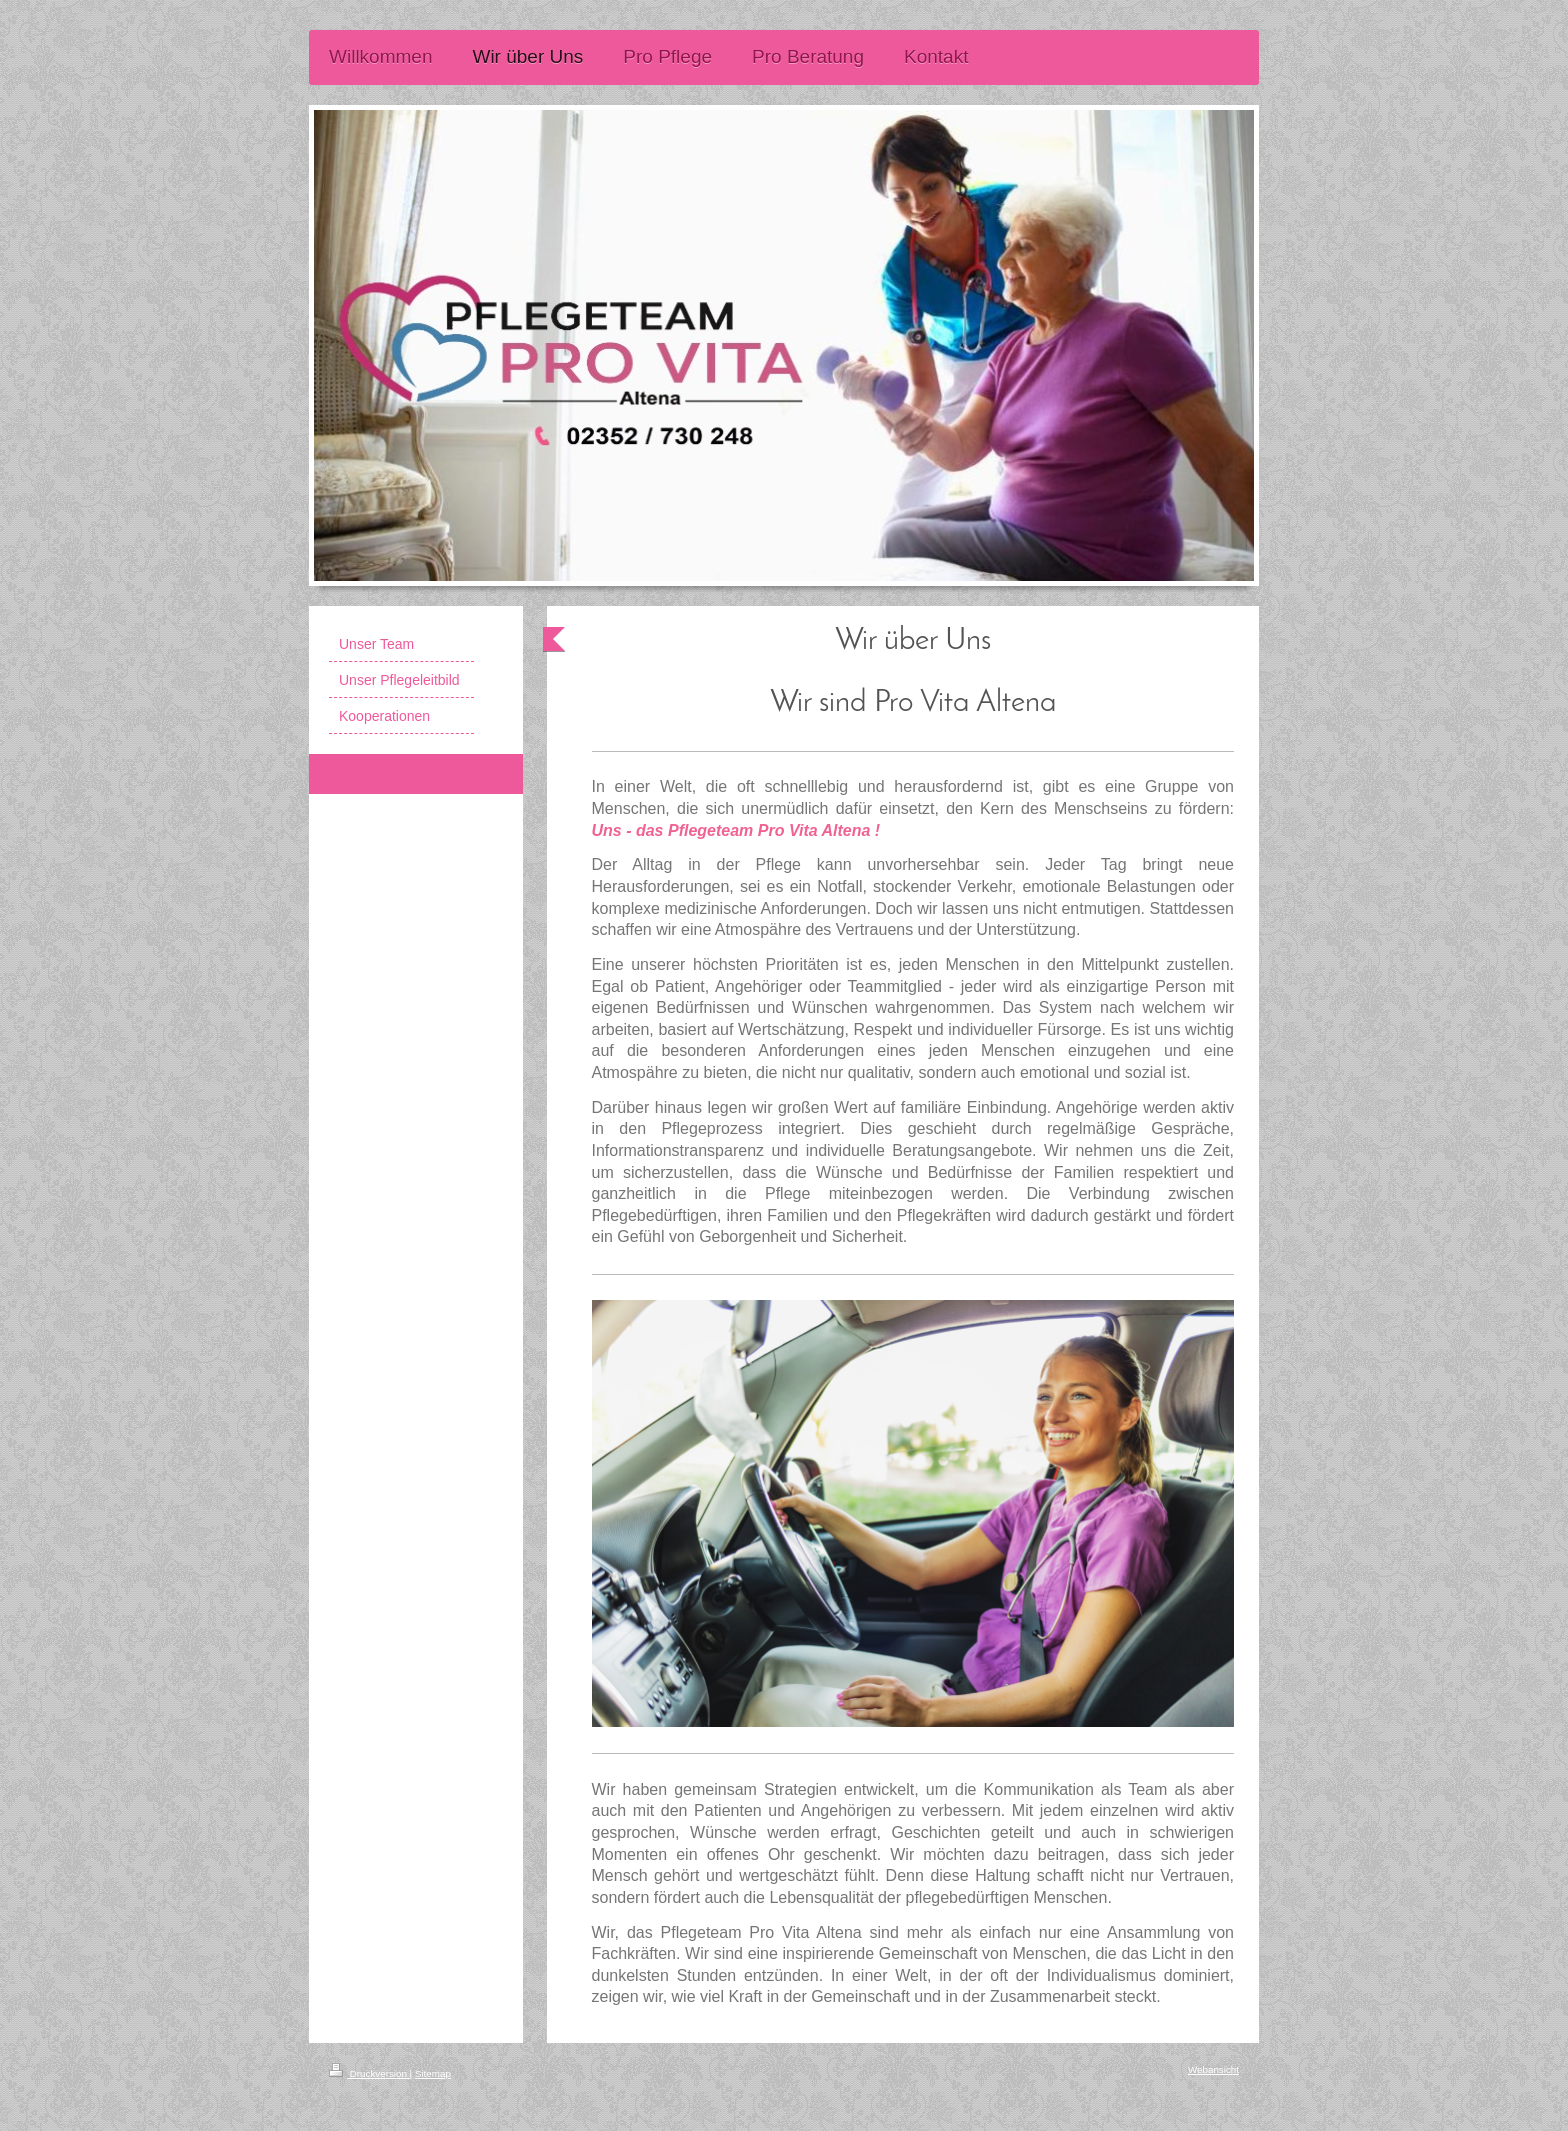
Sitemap (433, 2073)
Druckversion (369, 2073)
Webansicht (1213, 2069)
